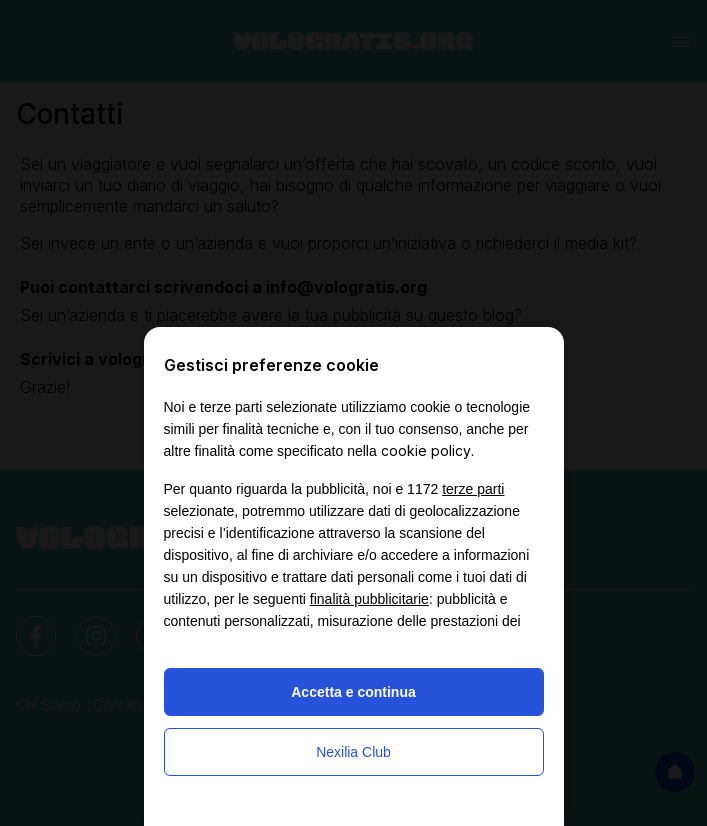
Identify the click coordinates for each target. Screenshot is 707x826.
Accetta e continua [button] (353, 692)
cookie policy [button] (426, 450)
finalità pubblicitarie (369, 599)
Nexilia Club (353, 752)
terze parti (473, 489)
